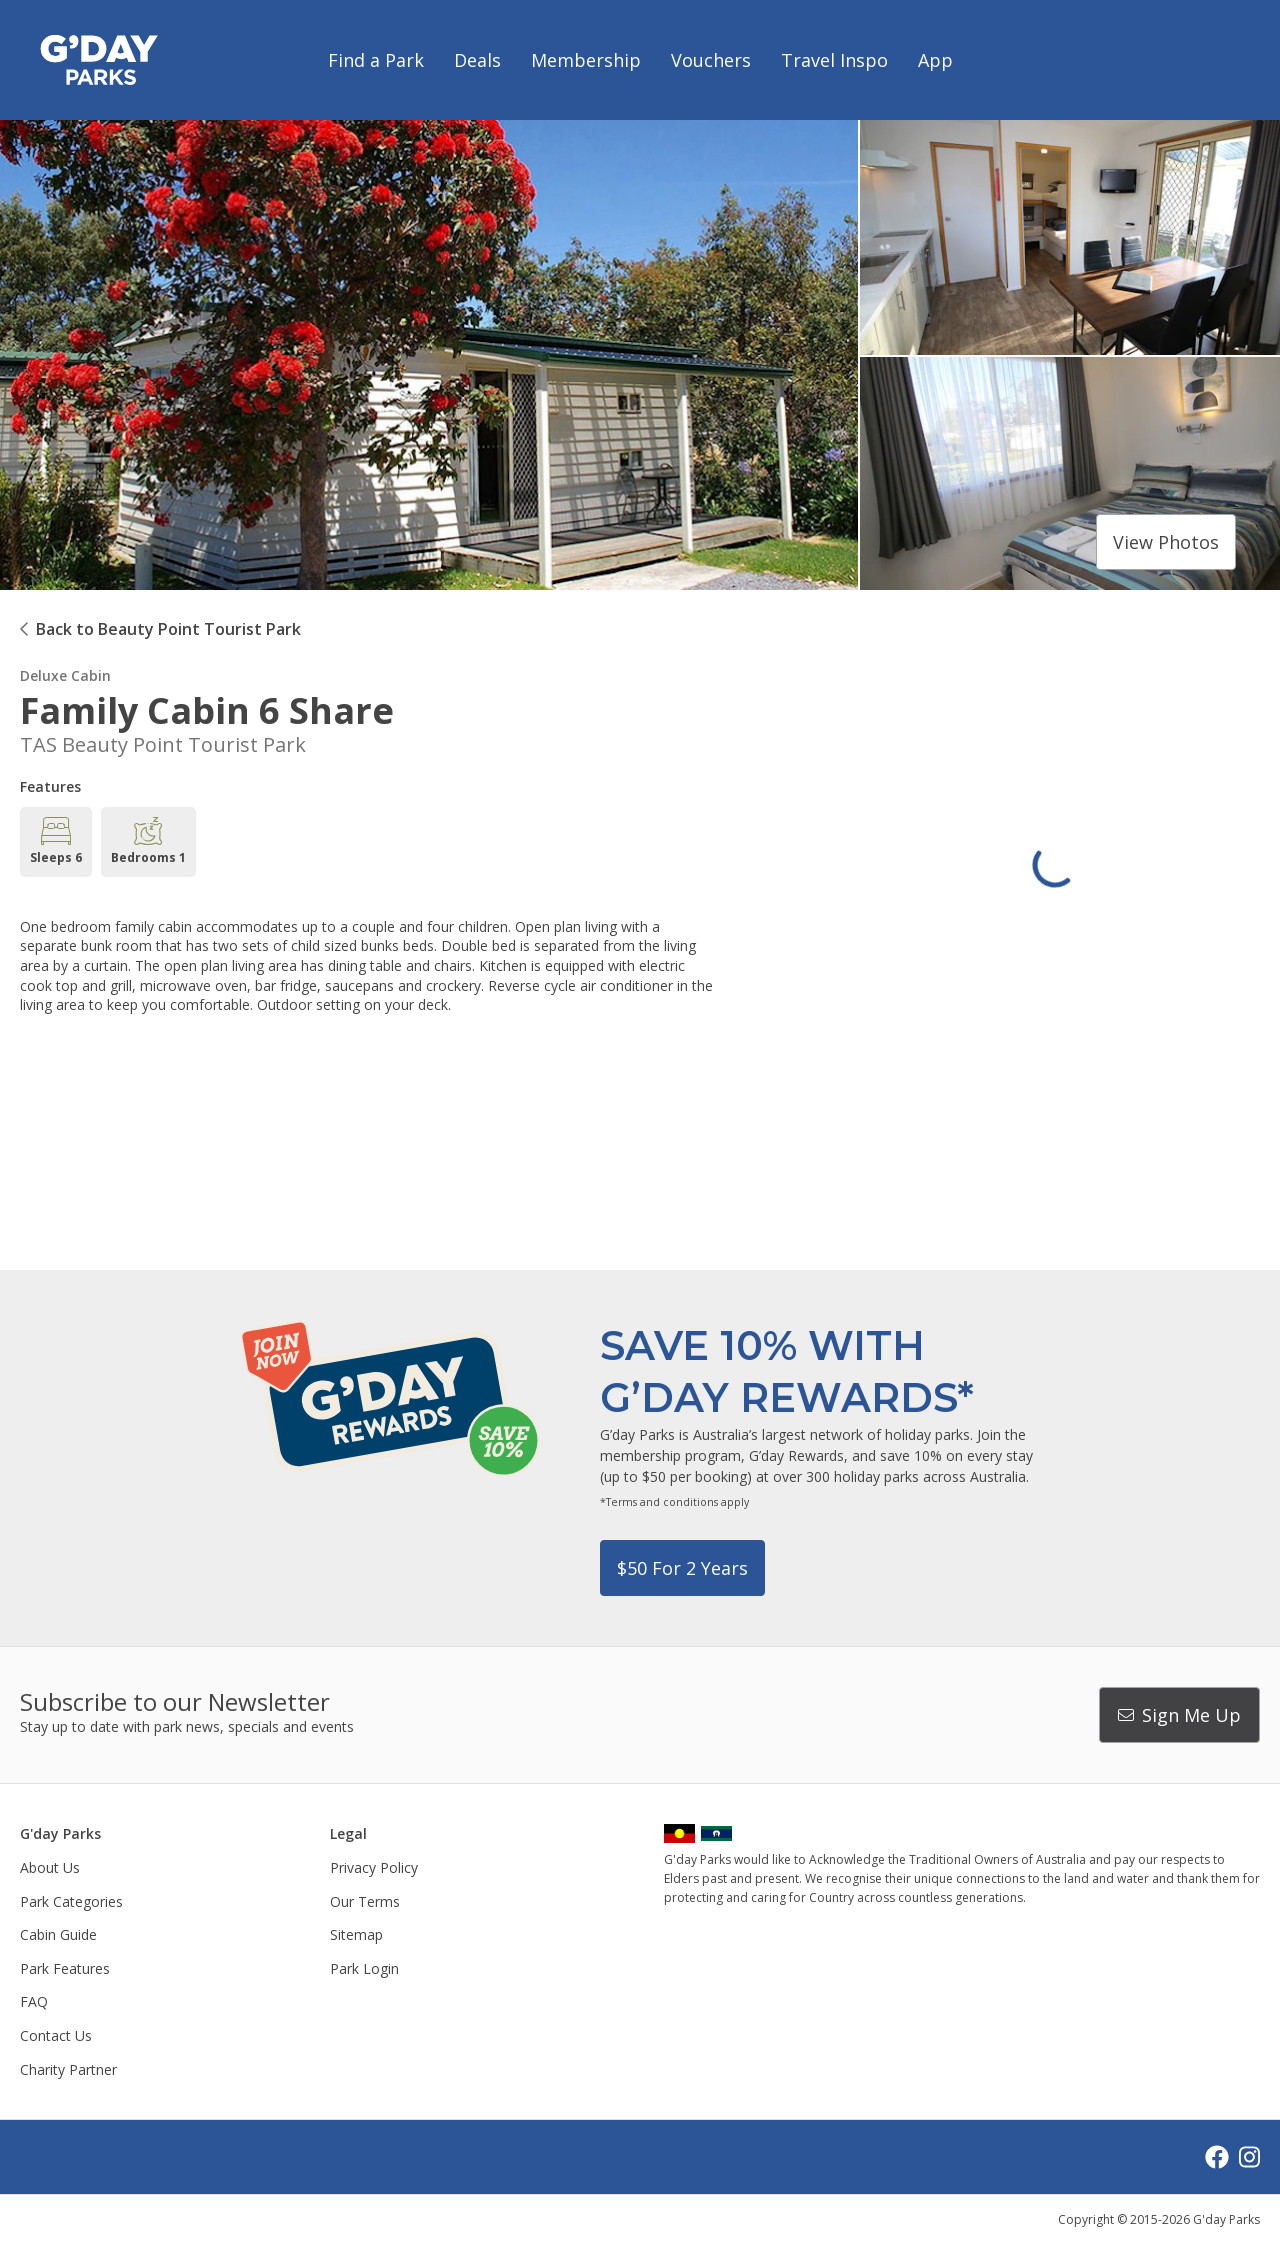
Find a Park (376, 60)
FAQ (34, 2001)
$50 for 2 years (682, 1568)
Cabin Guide (58, 1934)
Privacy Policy (374, 1867)
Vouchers (711, 60)
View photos (1166, 542)
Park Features (65, 1968)
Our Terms (365, 1901)
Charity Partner (68, 2069)
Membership (586, 60)
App (935, 60)
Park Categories (71, 1901)
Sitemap (356, 1934)
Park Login (364, 1968)
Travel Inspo (834, 60)
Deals (477, 60)
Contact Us (56, 2035)
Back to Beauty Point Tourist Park (168, 629)
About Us (50, 1867)
